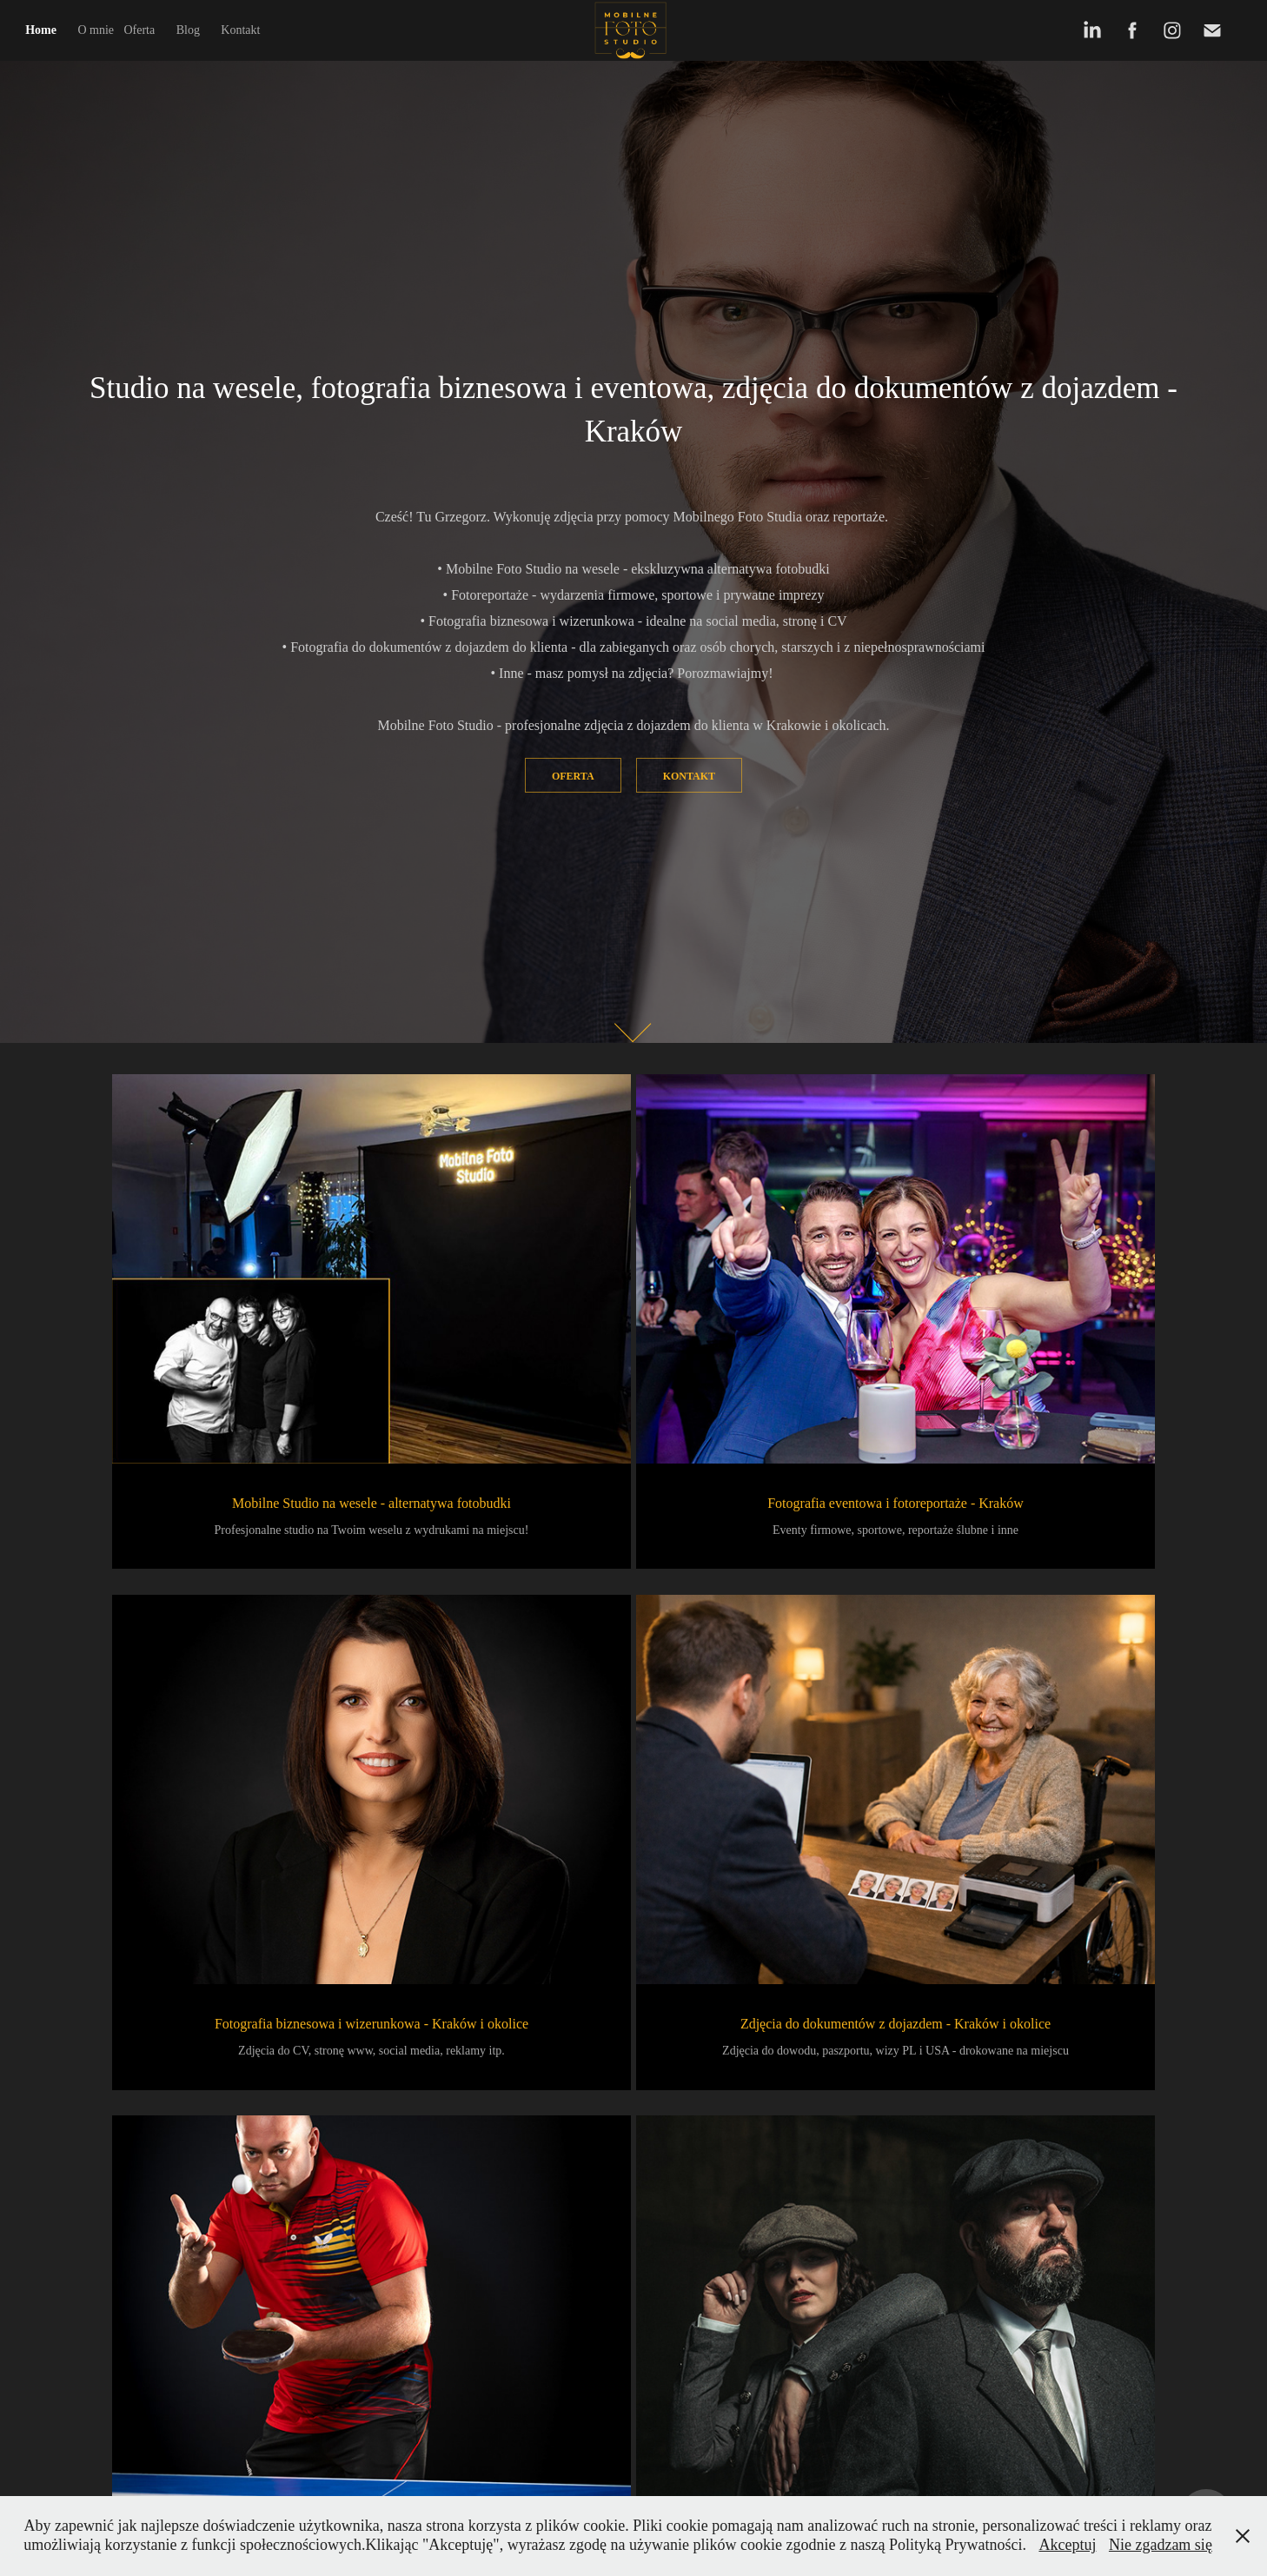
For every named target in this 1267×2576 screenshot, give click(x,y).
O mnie (95, 30)
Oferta (139, 30)
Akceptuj (1067, 2544)
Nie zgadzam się (1160, 2544)
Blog (188, 30)
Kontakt (240, 30)
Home (40, 30)
